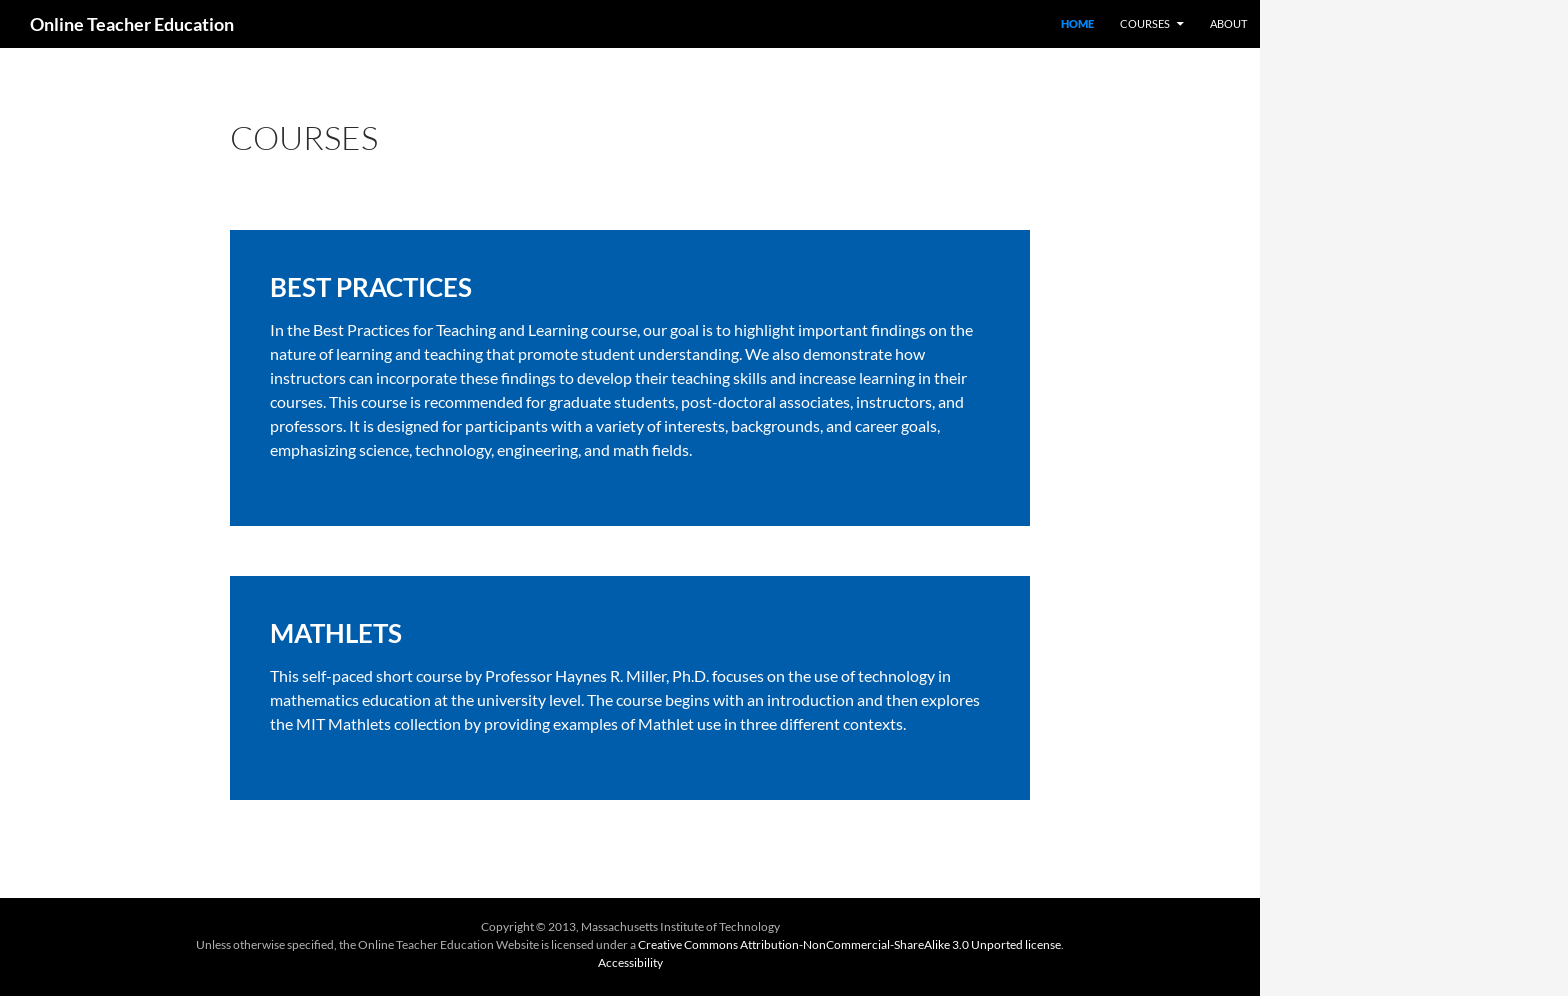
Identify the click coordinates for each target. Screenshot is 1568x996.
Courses (1145, 23)
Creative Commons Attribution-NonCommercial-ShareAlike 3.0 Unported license (849, 944)
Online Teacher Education (132, 24)
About (1228, 23)
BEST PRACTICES (371, 287)
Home (1077, 23)
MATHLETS (336, 633)
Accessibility (630, 962)
